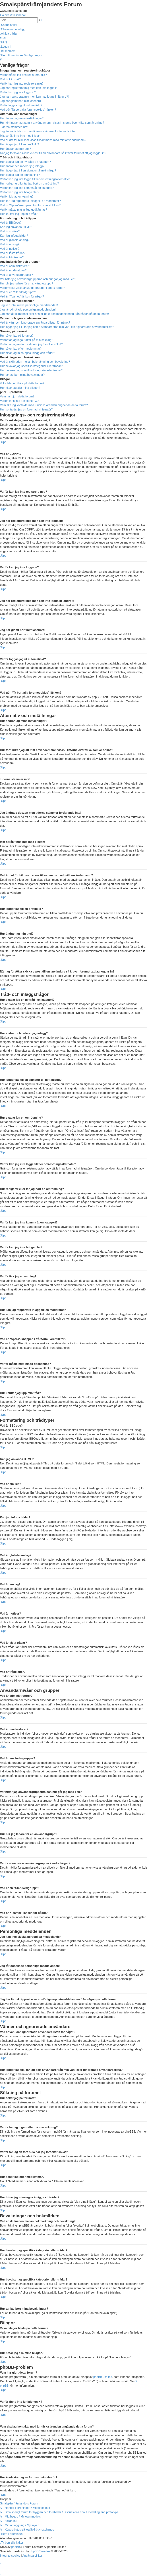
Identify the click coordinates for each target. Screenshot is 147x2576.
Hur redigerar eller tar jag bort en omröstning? (29, 183)
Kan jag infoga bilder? (14, 235)
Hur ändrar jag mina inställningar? (22, 118)
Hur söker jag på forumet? (17, 335)
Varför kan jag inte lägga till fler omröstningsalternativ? (35, 179)
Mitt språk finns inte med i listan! (20, 135)
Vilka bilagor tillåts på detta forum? (22, 383)
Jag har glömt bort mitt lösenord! (21, 100)
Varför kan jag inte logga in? (18, 92)
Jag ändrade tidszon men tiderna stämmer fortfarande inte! (37, 131)
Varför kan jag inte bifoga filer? (19, 192)
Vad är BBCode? (11, 222)
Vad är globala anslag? (15, 240)
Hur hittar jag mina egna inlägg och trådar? (27, 353)
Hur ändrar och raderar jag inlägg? (22, 166)
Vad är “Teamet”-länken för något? (22, 296)
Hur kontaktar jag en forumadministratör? (26, 409)
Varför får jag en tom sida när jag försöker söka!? (31, 344)
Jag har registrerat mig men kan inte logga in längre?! (34, 96)
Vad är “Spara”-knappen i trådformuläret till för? (30, 205)
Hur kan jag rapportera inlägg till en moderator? (30, 200)
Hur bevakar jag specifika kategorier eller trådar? (31, 366)
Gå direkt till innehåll (13, 15)
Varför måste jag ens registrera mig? (23, 74)
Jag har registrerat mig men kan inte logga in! (29, 87)
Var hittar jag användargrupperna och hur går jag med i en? (38, 279)
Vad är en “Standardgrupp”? (18, 292)
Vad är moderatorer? (13, 270)
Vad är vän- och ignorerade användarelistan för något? (35, 322)
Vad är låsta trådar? (12, 253)
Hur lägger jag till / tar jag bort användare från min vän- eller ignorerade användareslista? (57, 326)
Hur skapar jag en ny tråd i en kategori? (25, 161)
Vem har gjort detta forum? (17, 396)
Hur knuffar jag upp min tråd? (19, 213)
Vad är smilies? (10, 231)
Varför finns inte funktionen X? (19, 400)
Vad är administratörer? (15, 266)
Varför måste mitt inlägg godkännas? (23, 209)
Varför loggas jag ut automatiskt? (21, 105)
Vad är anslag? (9, 244)
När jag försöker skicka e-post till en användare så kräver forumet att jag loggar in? (53, 153)
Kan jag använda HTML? (16, 227)
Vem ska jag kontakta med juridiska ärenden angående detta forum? (44, 405)
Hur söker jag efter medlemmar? (21, 348)
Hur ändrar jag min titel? (15, 148)
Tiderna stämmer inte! (14, 127)
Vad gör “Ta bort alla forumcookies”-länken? (28, 109)
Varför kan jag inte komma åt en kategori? (27, 187)
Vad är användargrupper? (16, 274)
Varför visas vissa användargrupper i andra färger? (32, 287)
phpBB (15, 2546)
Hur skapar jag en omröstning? (20, 174)
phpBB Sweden (40, 2551)
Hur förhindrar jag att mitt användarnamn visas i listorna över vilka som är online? (52, 122)
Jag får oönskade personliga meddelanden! (28, 309)
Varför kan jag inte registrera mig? (22, 83)
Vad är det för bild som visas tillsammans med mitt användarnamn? (43, 140)
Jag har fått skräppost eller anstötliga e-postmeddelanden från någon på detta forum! (54, 313)
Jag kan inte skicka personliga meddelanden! (29, 305)
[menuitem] (12, 29)
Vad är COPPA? (10, 79)
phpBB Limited (102, 2376)
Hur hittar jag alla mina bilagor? (20, 387)
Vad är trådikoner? (12, 257)
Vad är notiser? (9, 248)
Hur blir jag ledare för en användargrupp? (26, 283)
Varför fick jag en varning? (17, 196)
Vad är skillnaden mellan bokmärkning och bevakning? (35, 361)
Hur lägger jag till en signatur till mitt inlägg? (28, 170)
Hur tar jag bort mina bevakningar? (22, 374)
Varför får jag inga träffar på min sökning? (26, 339)
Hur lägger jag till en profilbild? (19, 144)
